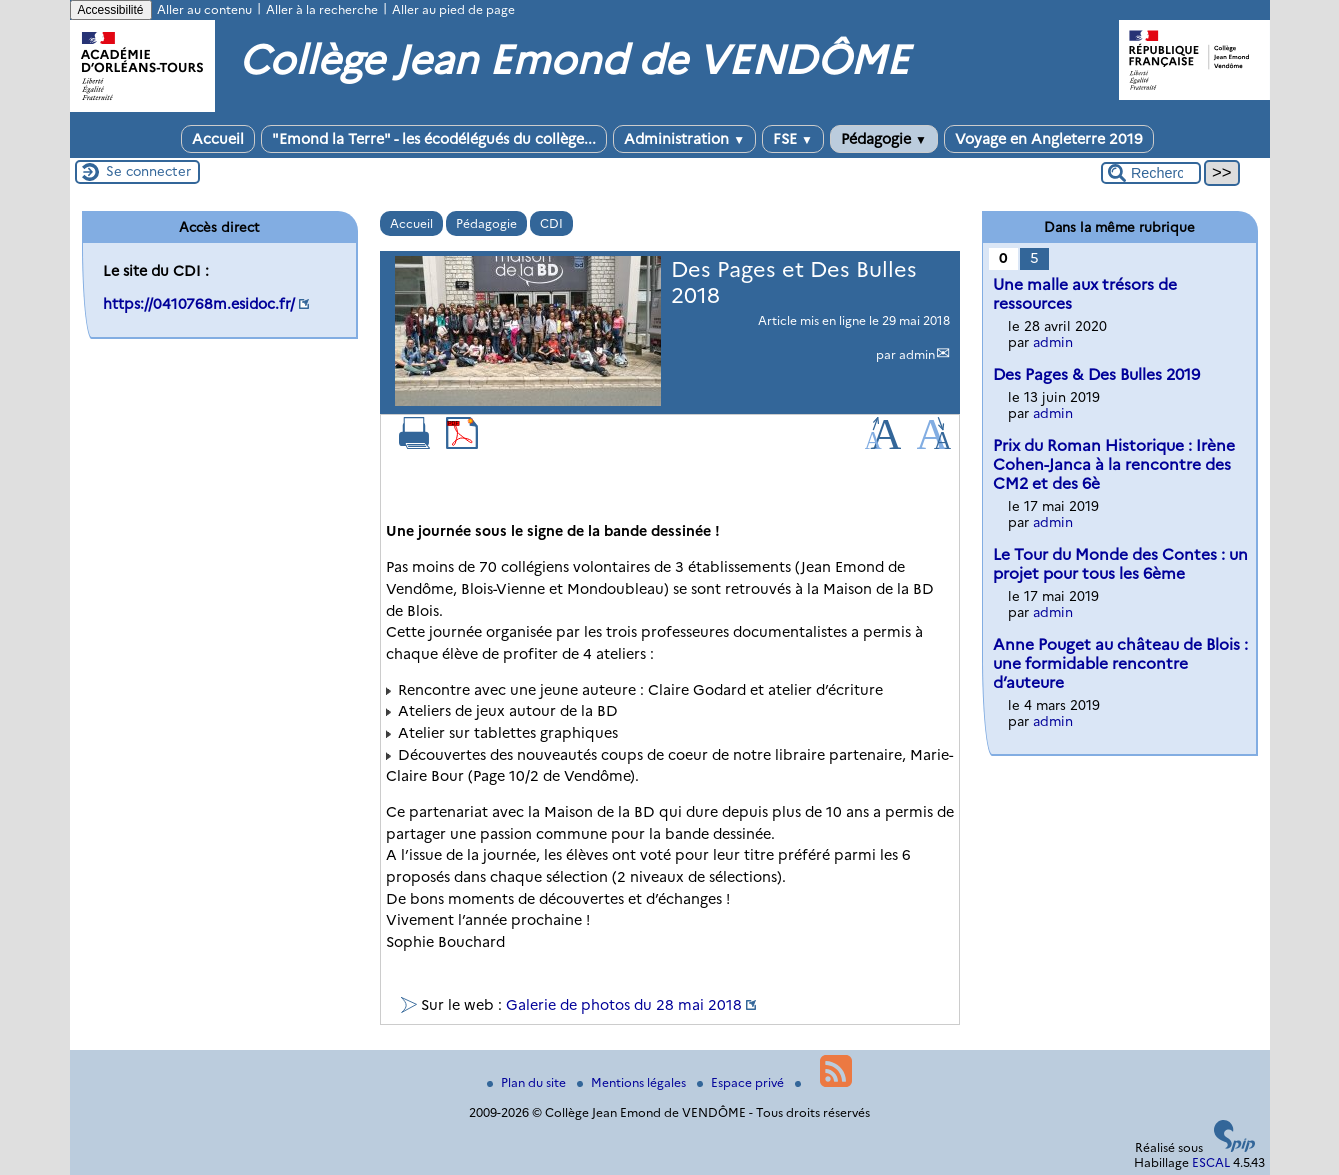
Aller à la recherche (322, 9)
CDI (551, 223)
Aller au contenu (204, 9)
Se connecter (148, 171)
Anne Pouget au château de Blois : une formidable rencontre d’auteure (1120, 663)
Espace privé (742, 1082)
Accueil (218, 139)
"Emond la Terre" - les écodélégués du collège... (434, 139)
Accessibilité (111, 10)
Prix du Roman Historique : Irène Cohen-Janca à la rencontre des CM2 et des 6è (1114, 464)
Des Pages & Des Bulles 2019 (1096, 374)
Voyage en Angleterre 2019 (1049, 139)
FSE (793, 139)
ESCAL (1211, 1162)
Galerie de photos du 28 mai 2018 (624, 1005)
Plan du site (528, 1082)
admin (917, 354)
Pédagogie (884, 139)
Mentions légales (633, 1082)
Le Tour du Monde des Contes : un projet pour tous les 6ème (1120, 564)
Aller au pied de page (453, 9)
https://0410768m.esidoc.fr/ (199, 304)
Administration (684, 139)
